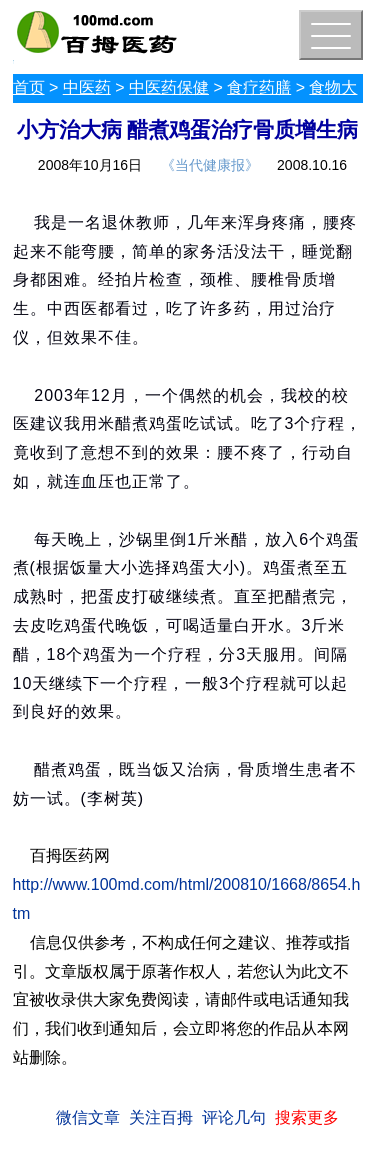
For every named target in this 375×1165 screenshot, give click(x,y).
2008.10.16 (312, 165)
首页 (29, 87)
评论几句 (234, 1117)
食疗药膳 (259, 87)
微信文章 (88, 1117)
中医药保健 (169, 87)
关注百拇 (161, 1117)
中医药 (87, 87)
